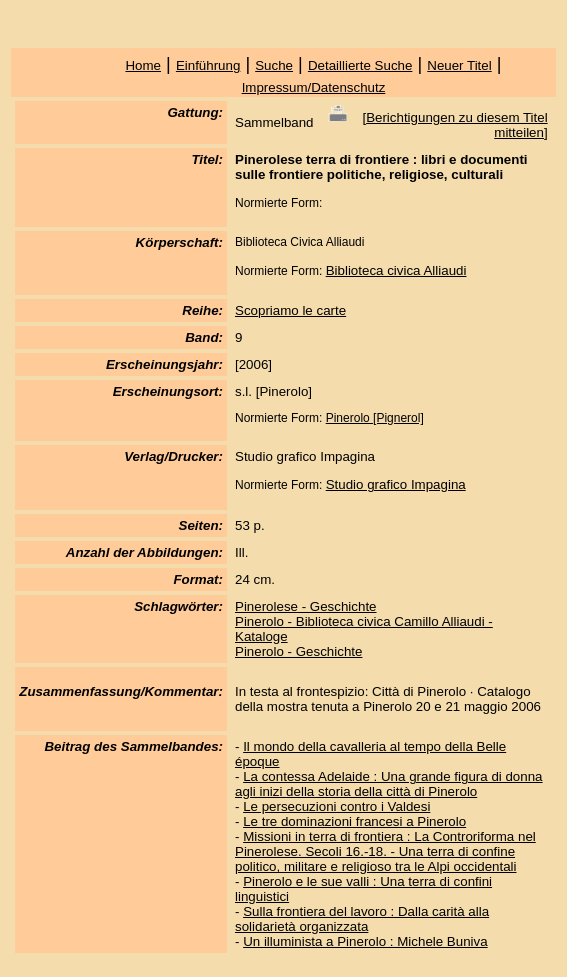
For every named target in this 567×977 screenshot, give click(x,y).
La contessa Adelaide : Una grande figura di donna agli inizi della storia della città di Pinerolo (389, 784)
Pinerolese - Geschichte (306, 606)
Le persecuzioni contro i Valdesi (336, 806)
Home (143, 65)
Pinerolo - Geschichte (298, 651)
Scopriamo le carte (290, 310)
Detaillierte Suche (360, 65)
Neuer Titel (459, 65)
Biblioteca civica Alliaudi (396, 270)
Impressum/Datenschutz (314, 87)
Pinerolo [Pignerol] (375, 418)
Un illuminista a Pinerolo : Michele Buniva (365, 941)
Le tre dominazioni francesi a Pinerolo (354, 821)
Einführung (208, 65)
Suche (274, 65)
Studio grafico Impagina (396, 484)
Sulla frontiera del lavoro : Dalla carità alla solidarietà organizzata (362, 919)
